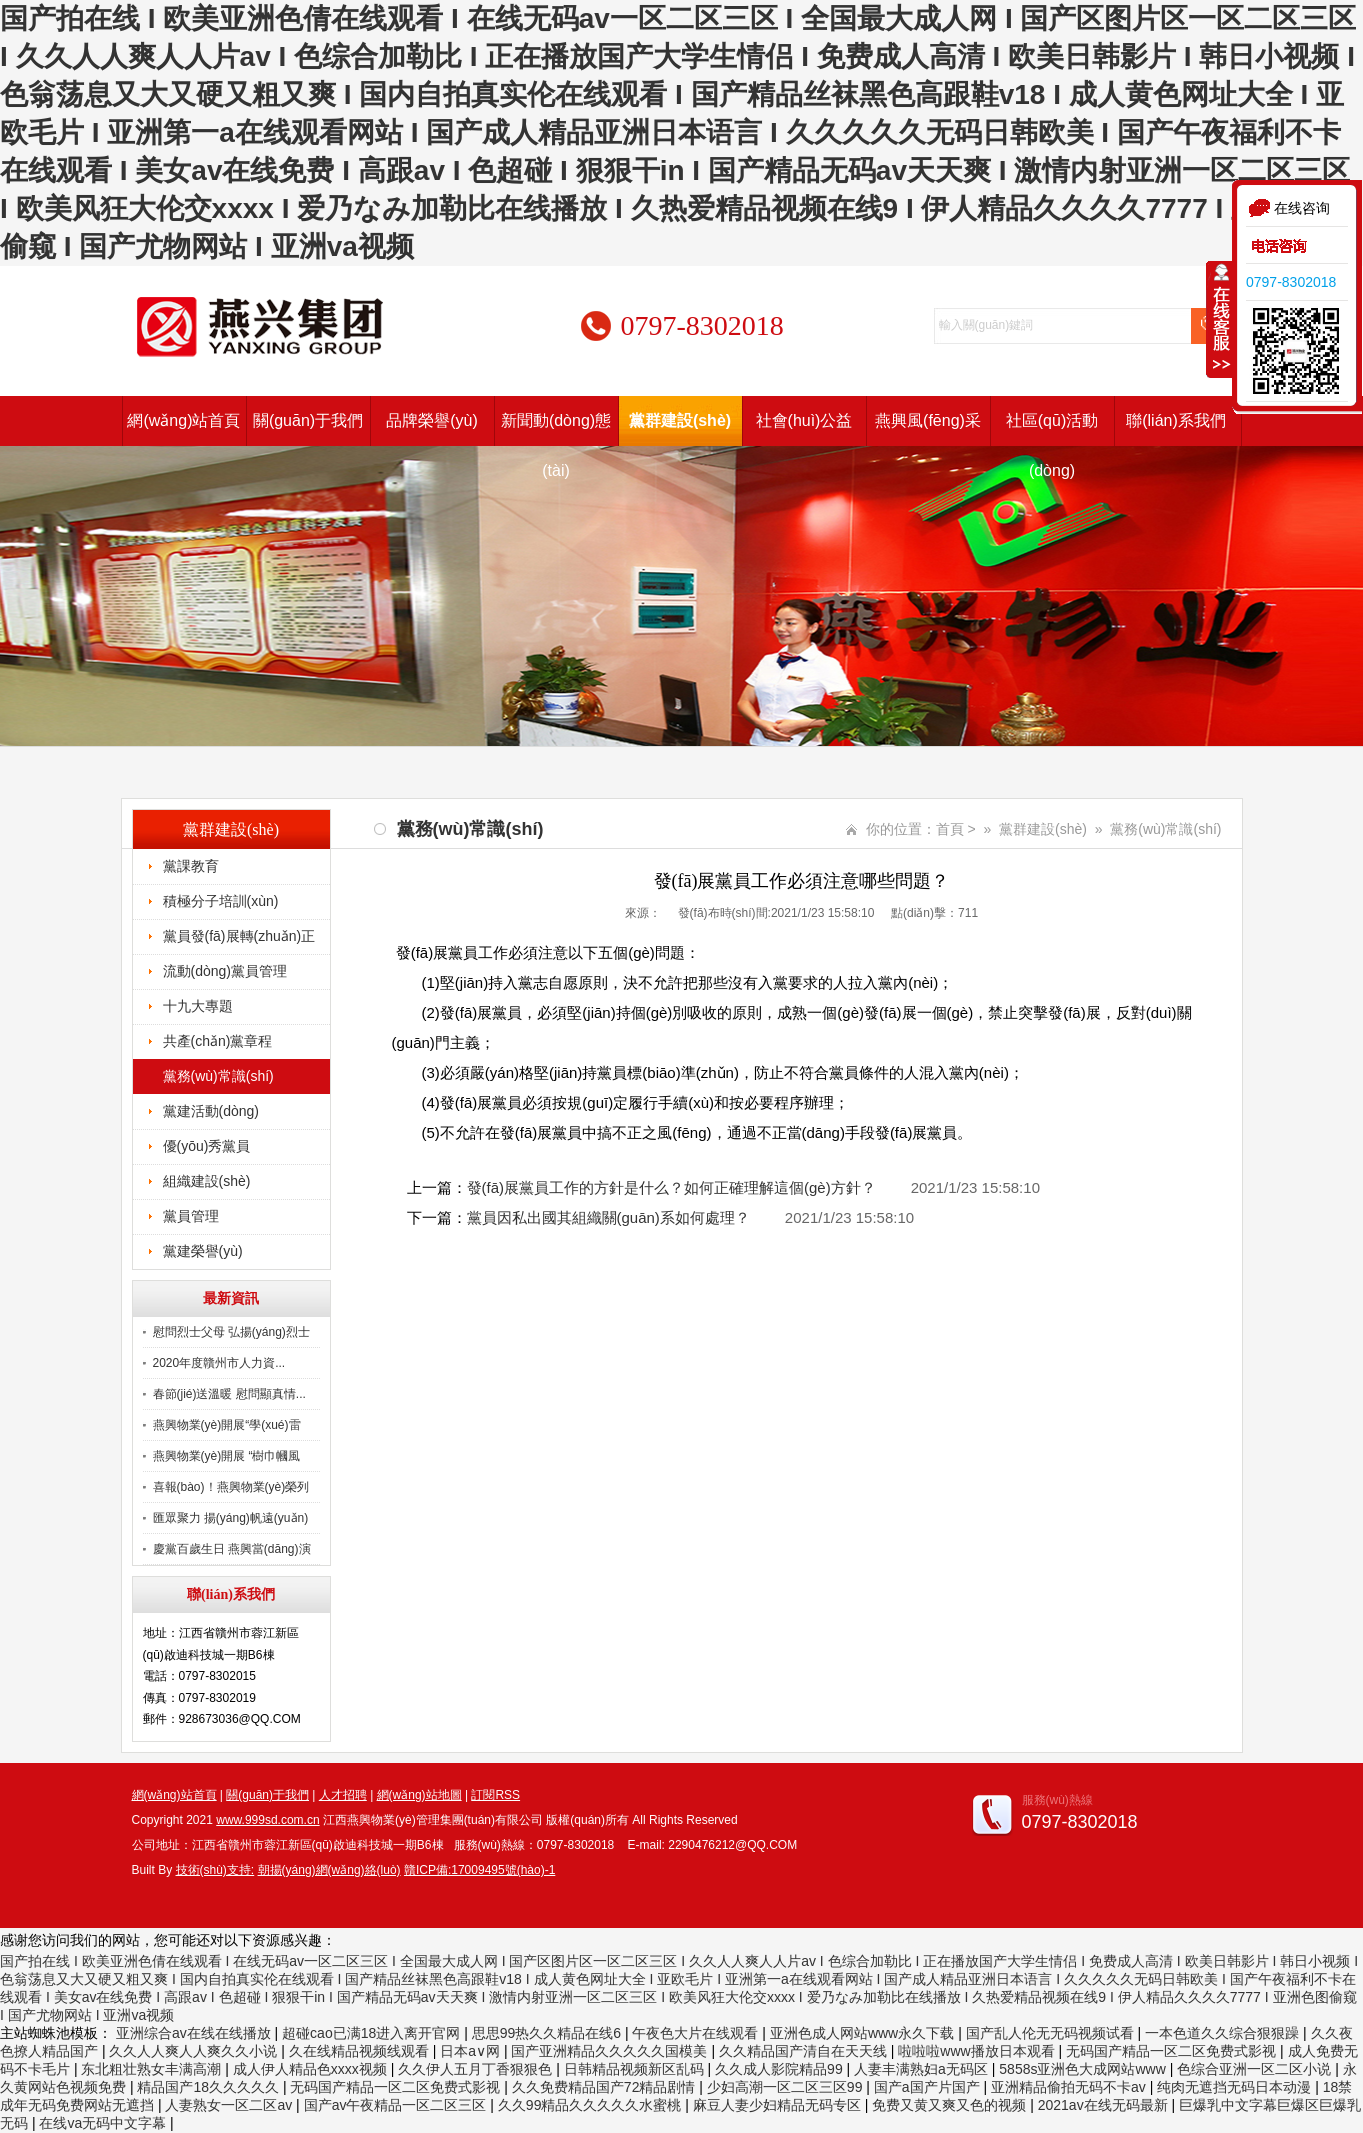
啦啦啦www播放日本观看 (978, 2051)
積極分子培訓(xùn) (221, 901)
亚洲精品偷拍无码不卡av (1070, 2087)
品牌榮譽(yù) (432, 420)
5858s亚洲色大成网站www (1084, 2069)
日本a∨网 (472, 2051)
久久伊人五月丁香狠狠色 (477, 2069)
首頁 (950, 829)
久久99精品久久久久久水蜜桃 (591, 2105)
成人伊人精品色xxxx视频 (312, 2069)
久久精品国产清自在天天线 (805, 2051)
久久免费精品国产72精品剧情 (605, 2087)
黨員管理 (191, 1216)
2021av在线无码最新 (1105, 2105)
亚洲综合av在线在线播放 (195, 2033)
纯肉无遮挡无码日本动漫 (1236, 2087)
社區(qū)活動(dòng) (1052, 429)
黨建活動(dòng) (211, 1111)
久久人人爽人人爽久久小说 (195, 2051)
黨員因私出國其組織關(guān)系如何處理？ (608, 1217)
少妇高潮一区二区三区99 (786, 2087)
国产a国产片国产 (929, 2087)
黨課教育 (191, 866)
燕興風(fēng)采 (928, 420)
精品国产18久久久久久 (209, 2087)
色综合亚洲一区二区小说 (1256, 2069)
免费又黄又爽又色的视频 (951, 2105)
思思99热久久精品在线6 (548, 2033)
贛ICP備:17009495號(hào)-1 (479, 1870)
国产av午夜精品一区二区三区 (397, 2105)
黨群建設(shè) (680, 420)
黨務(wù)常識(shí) (218, 1076)
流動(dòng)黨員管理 (225, 971)
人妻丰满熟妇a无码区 (923, 2069)
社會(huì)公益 (804, 420)
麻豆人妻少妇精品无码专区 (779, 2105)
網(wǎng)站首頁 (183, 420)
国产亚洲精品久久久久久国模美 (611, 2051)
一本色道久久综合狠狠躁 (1224, 2033)
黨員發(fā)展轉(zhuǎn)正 (239, 936)
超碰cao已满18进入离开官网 (373, 2033)
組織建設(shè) (207, 1181)
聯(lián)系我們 (1176, 420)
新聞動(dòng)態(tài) (556, 429)
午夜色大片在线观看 (697, 2033)
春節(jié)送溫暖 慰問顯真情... (229, 1394)
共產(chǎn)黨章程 (218, 1041)
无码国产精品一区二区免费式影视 (1173, 2051)
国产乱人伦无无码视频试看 (1052, 2033)
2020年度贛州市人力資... (219, 1363)
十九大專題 (198, 1006)
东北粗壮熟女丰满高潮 (153, 2069)
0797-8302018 (1291, 282)
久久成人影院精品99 (780, 2069)
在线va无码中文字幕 (104, 2123)
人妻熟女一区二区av (230, 2105)
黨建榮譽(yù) (203, 1251)
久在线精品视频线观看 (361, 2051)
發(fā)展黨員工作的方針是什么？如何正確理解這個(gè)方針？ (671, 1187)
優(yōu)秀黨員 (207, 1146)
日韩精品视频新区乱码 (636, 2069)
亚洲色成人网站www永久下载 (864, 2033)
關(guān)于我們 (308, 420)
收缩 (1220, 319)
